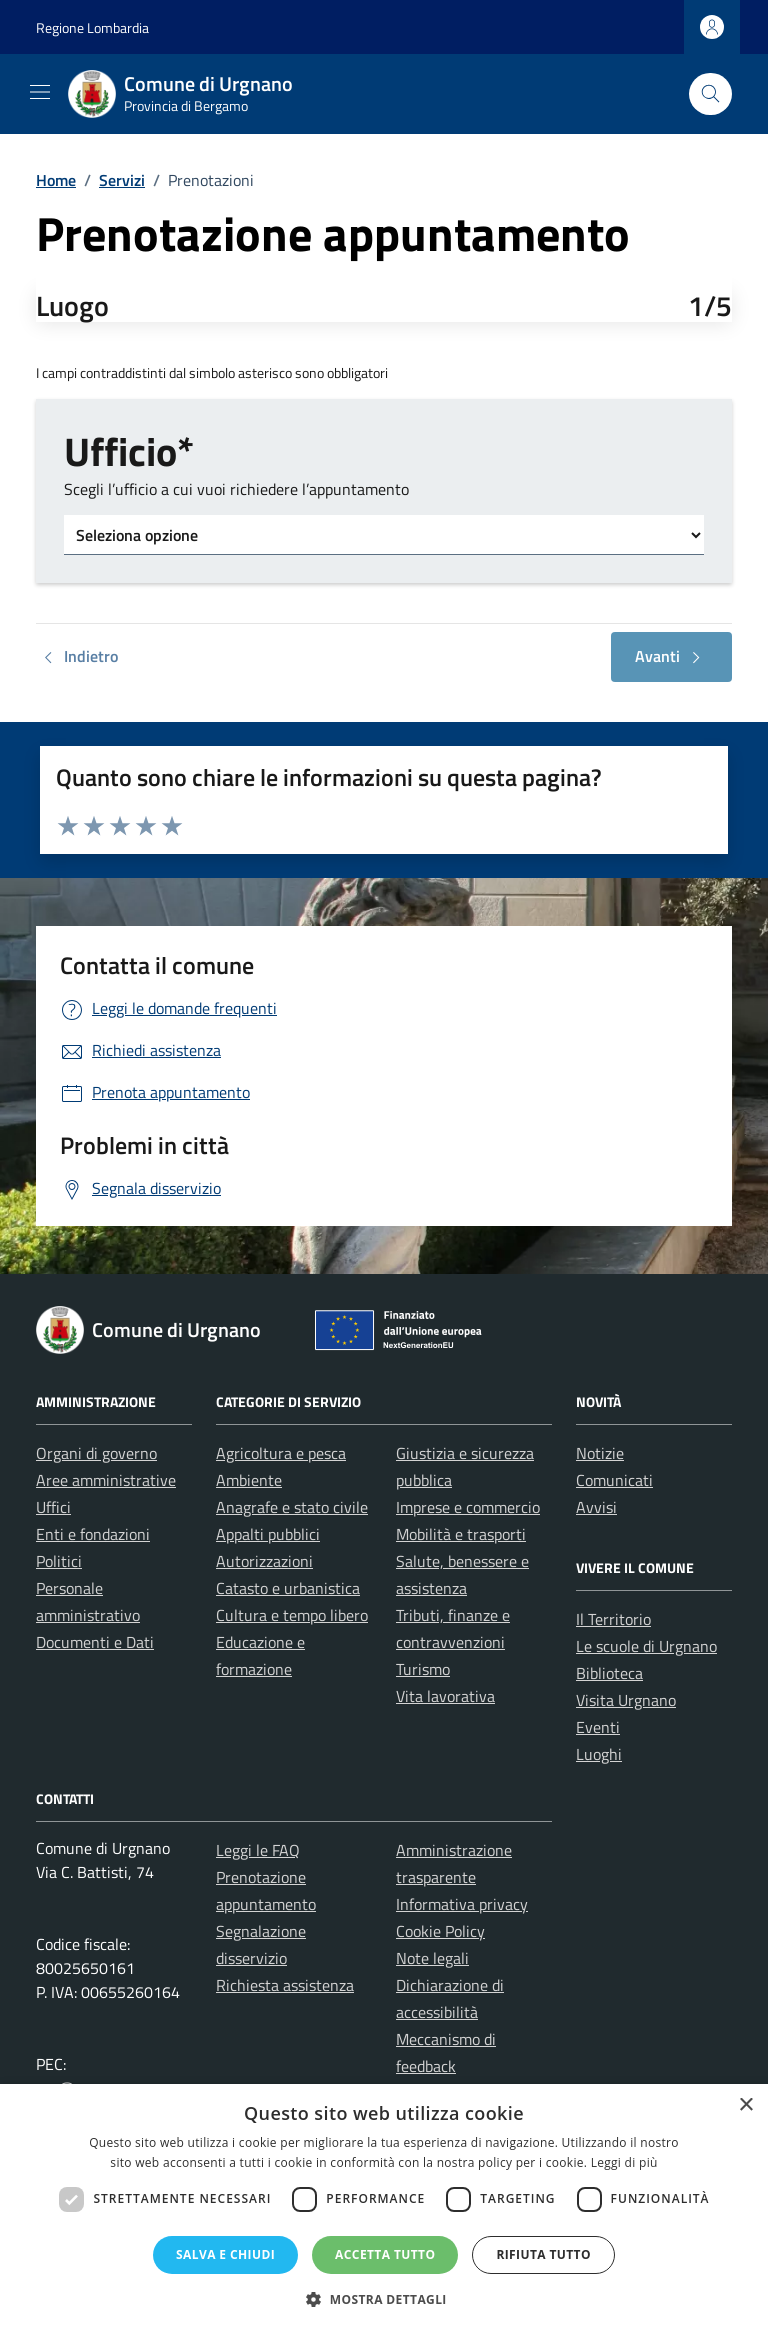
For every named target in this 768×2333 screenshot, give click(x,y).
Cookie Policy (440, 1931)
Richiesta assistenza (285, 1985)
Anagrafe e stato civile (292, 1507)
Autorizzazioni (264, 1561)
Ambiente (249, 1480)
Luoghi (599, 1754)
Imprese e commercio (468, 1507)
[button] (384, 2299)
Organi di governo (96, 1453)
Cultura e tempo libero (292, 1615)
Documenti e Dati (95, 1642)
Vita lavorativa (445, 1696)
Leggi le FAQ (258, 1850)
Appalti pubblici (268, 1534)
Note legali (432, 1958)
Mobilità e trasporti (461, 1534)
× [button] (745, 2105)
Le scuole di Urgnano (646, 1646)
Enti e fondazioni (93, 1534)
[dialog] (384, 2208)
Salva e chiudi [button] (225, 2254)
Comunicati (614, 1480)
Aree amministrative (106, 1480)
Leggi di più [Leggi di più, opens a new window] (624, 2162)
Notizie (600, 1453)
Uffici (53, 1507)
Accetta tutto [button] (385, 2254)
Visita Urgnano (626, 1700)
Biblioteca (609, 1673)
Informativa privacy (462, 1904)
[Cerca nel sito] (710, 94)
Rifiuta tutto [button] (543, 2254)
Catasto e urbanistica (288, 1588)
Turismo (423, 1669)
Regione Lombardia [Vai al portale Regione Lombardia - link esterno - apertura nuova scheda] (92, 27)
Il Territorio (613, 1619)
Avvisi (596, 1507)
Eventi (598, 1727)
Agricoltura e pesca (281, 1453)
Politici (59, 1561)
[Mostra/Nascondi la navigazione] (40, 92)
